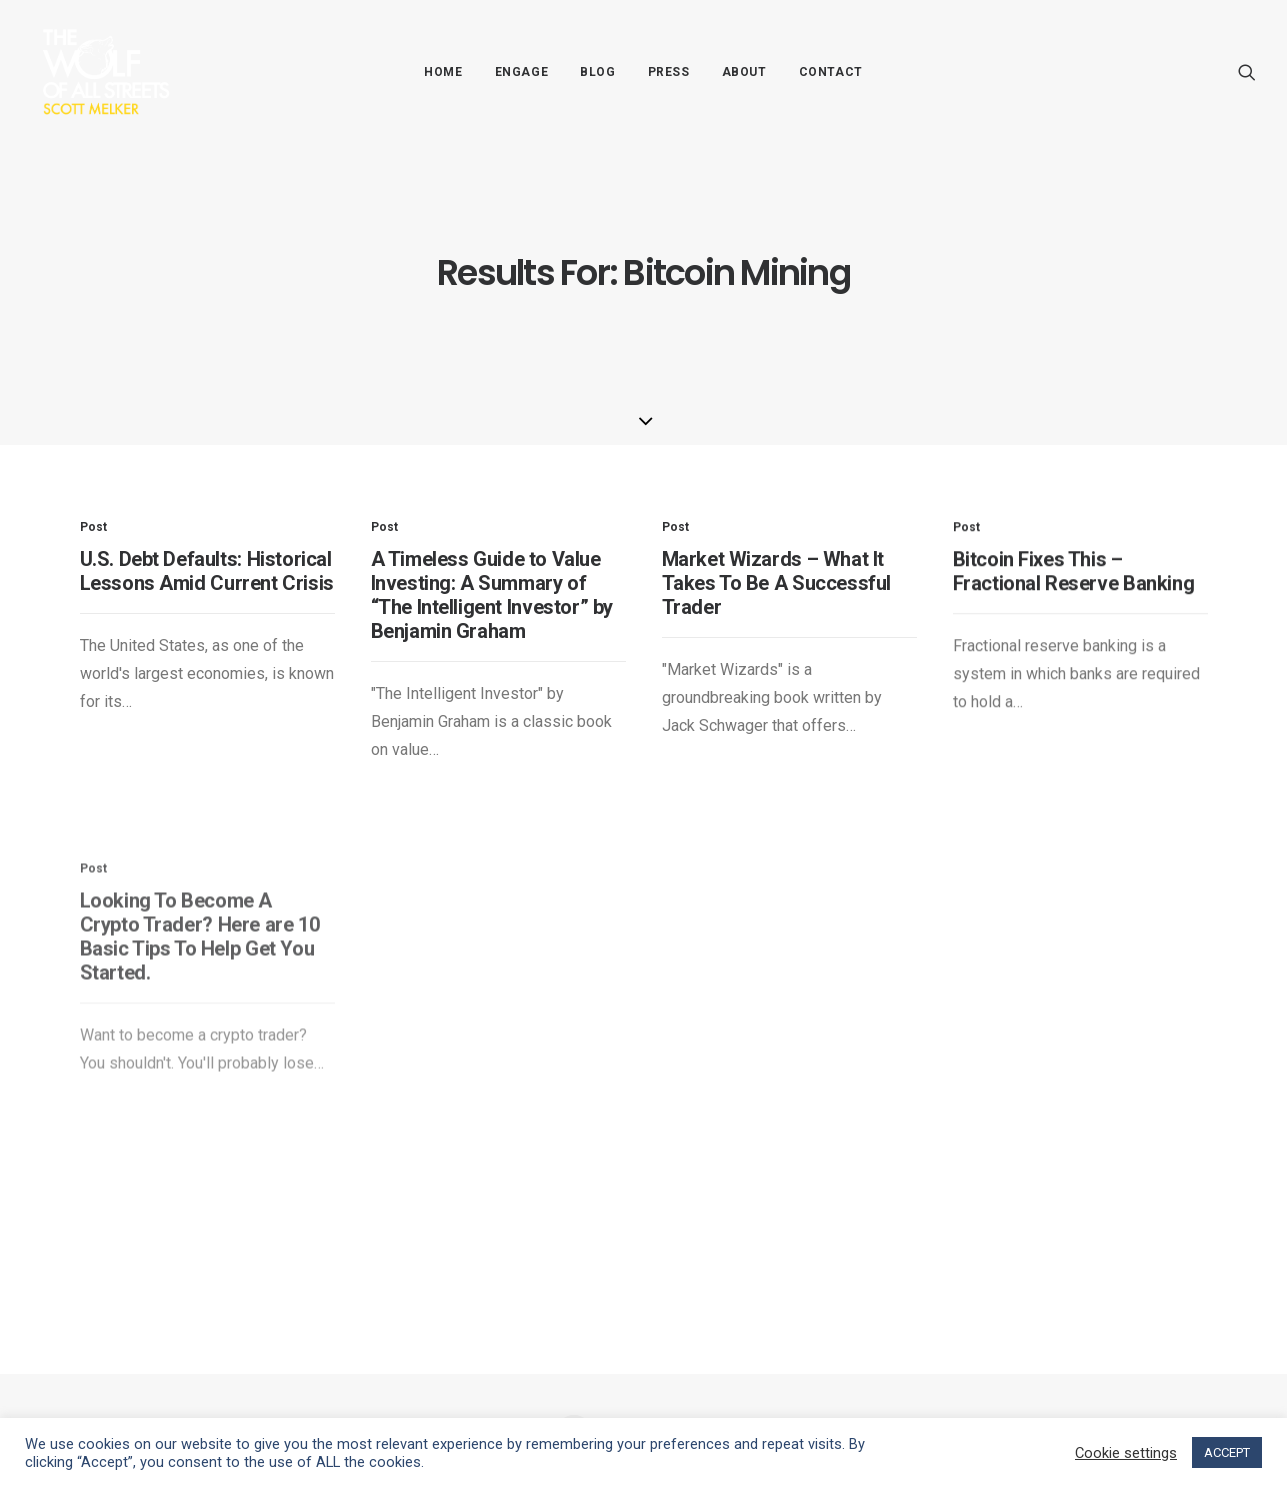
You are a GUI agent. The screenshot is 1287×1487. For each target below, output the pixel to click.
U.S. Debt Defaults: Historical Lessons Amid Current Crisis (207, 571)
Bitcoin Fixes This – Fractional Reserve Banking (1074, 630)
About (744, 72)
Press (669, 72)
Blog (597, 72)
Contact (831, 72)
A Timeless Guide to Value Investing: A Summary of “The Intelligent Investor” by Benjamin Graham (492, 595)
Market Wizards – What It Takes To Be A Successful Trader (776, 609)
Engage (522, 72)
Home (443, 72)
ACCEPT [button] (1227, 1452)
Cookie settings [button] (1126, 1453)
